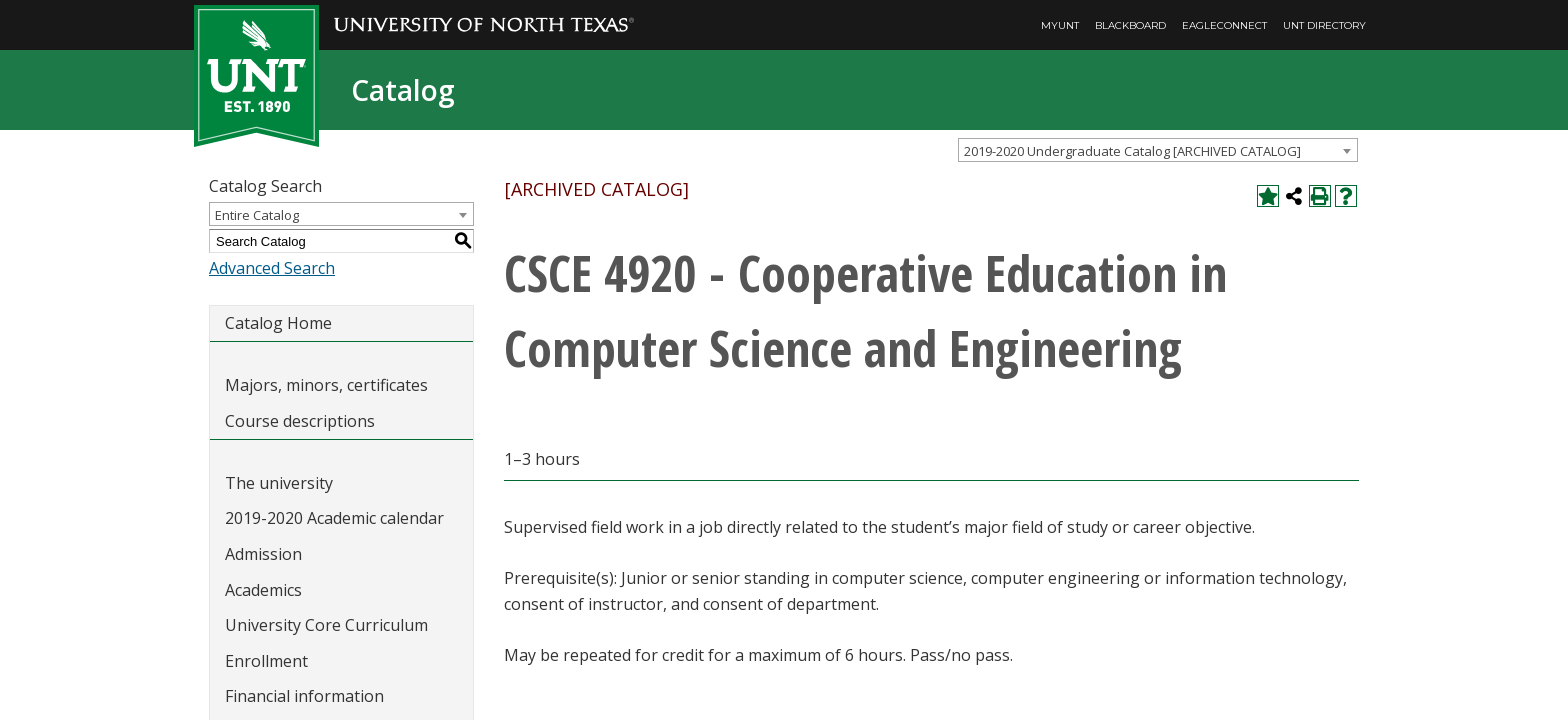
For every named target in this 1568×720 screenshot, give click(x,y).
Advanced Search (272, 268)
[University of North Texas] (484, 11)
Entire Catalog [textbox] (257, 215)
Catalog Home (278, 323)
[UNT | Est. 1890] (256, 74)
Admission (263, 554)
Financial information (304, 696)
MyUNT (1060, 25)
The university (279, 483)
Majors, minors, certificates (326, 385)
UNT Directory (1324, 25)
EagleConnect (1224, 25)
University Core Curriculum (326, 625)
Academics (263, 590)
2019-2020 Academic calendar (334, 518)
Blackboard (1130, 25)
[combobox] (1158, 150)
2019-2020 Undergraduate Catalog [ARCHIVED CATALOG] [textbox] (1132, 151)
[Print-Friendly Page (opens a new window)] (1320, 196)
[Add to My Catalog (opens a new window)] (1268, 196)
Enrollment (266, 661)
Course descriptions (300, 421)
